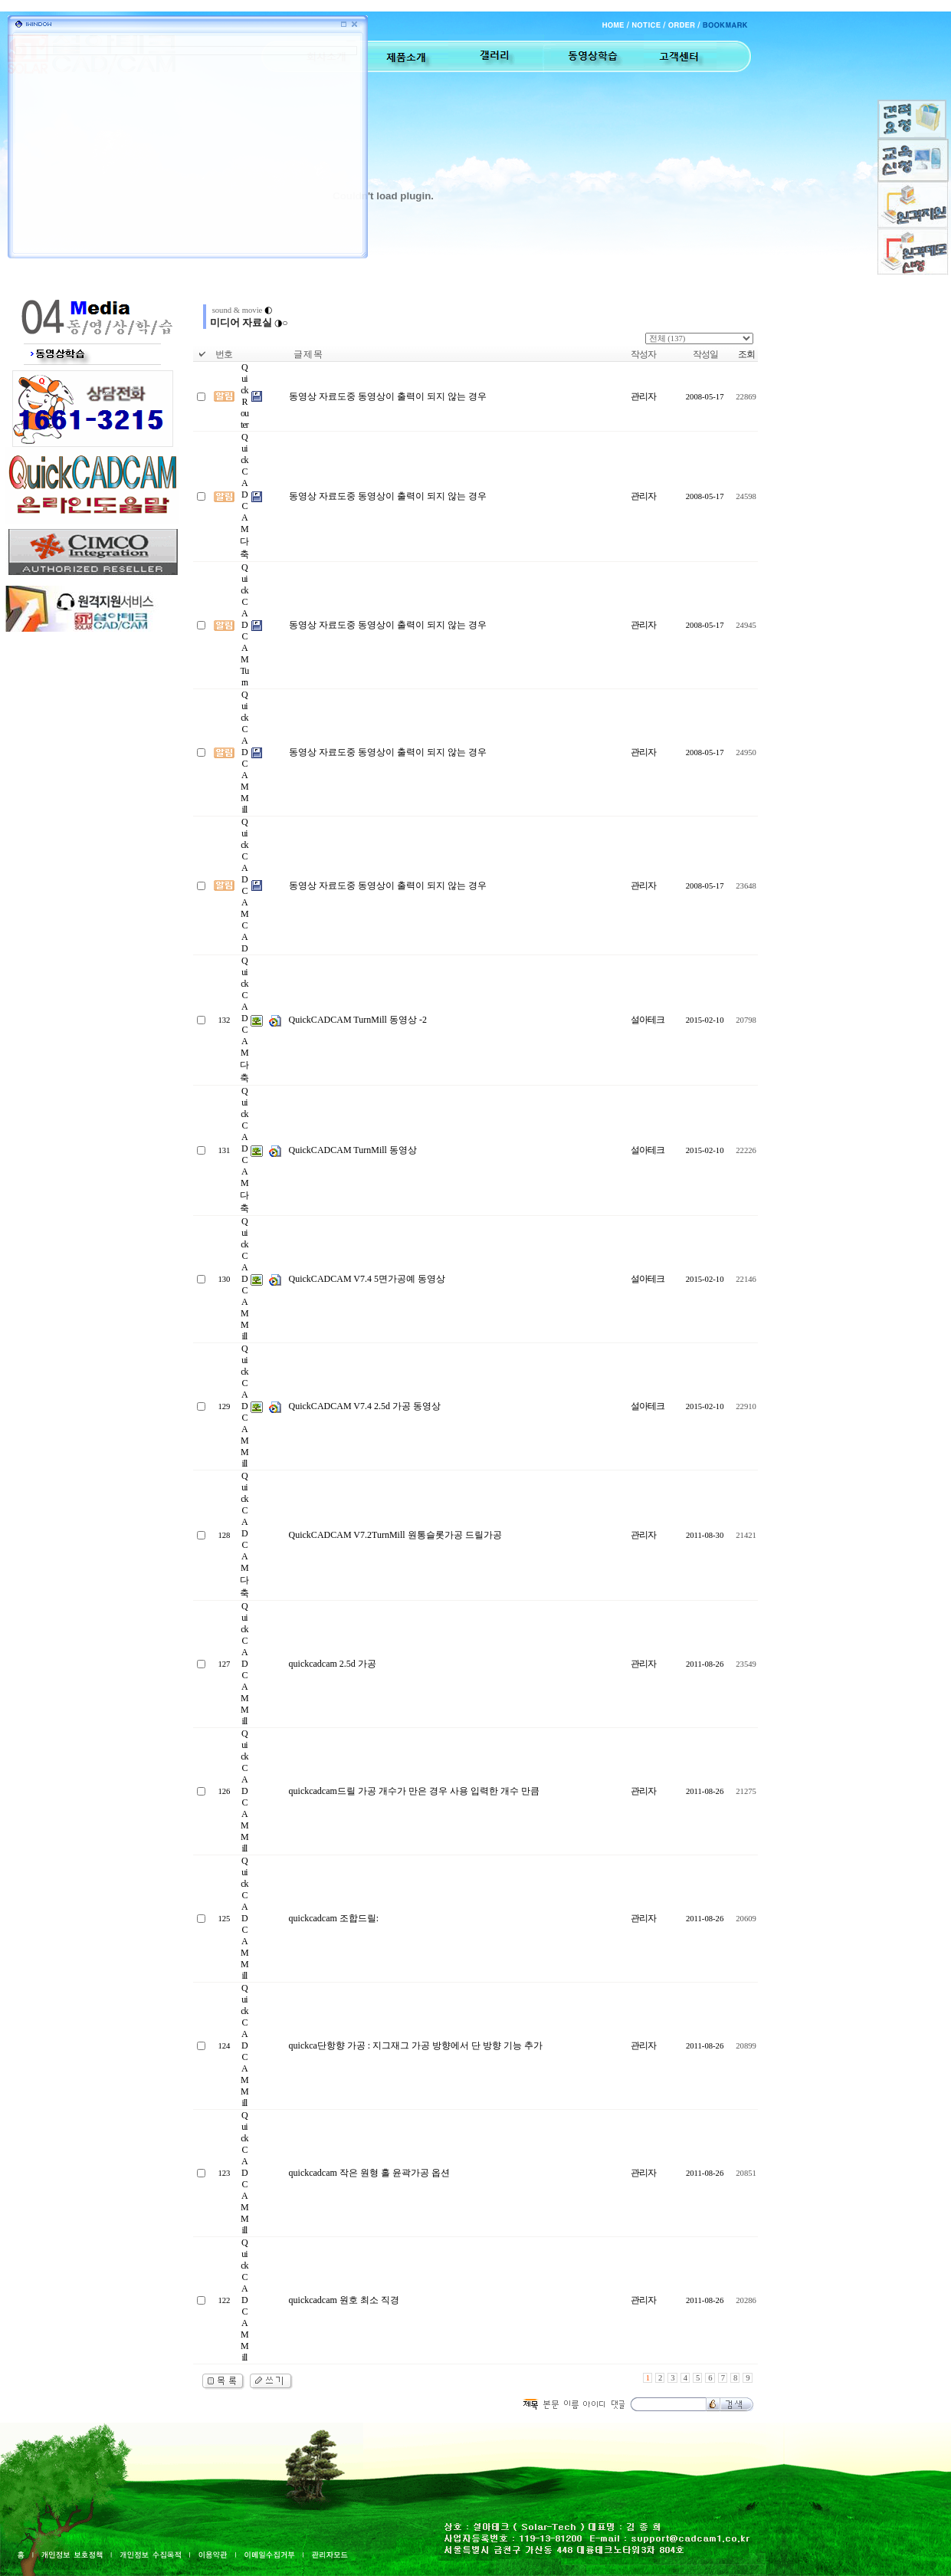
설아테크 (647, 1019)
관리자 (643, 396)
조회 (746, 354)
